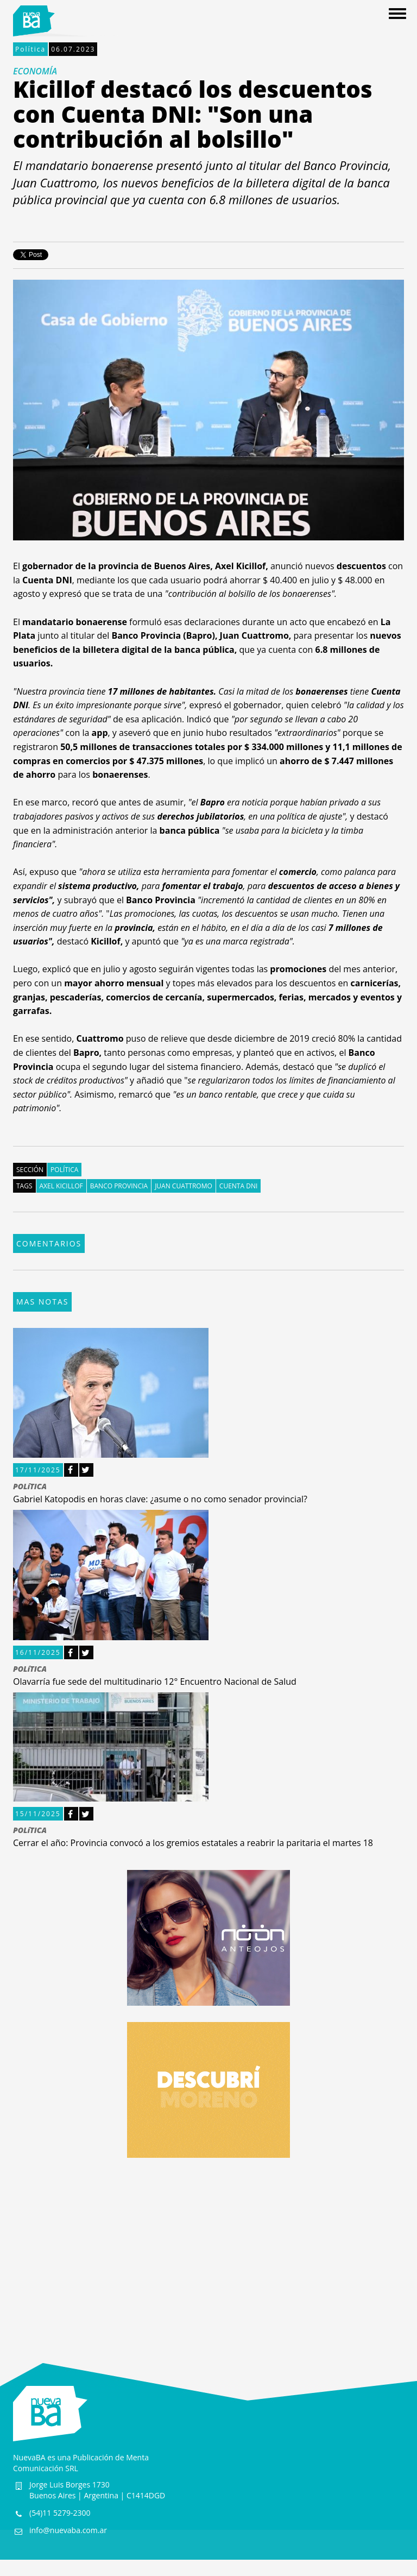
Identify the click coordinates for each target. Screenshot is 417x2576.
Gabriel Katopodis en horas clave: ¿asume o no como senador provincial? (160, 1499)
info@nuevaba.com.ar (68, 2530)
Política (30, 49)
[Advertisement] (208, 2250)
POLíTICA (30, 1486)
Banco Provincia (119, 1186)
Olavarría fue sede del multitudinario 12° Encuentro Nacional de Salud (154, 1681)
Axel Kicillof (61, 1186)
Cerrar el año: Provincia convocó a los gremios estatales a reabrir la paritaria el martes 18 (193, 1843)
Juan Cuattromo (183, 1186)
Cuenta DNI (238, 1186)
